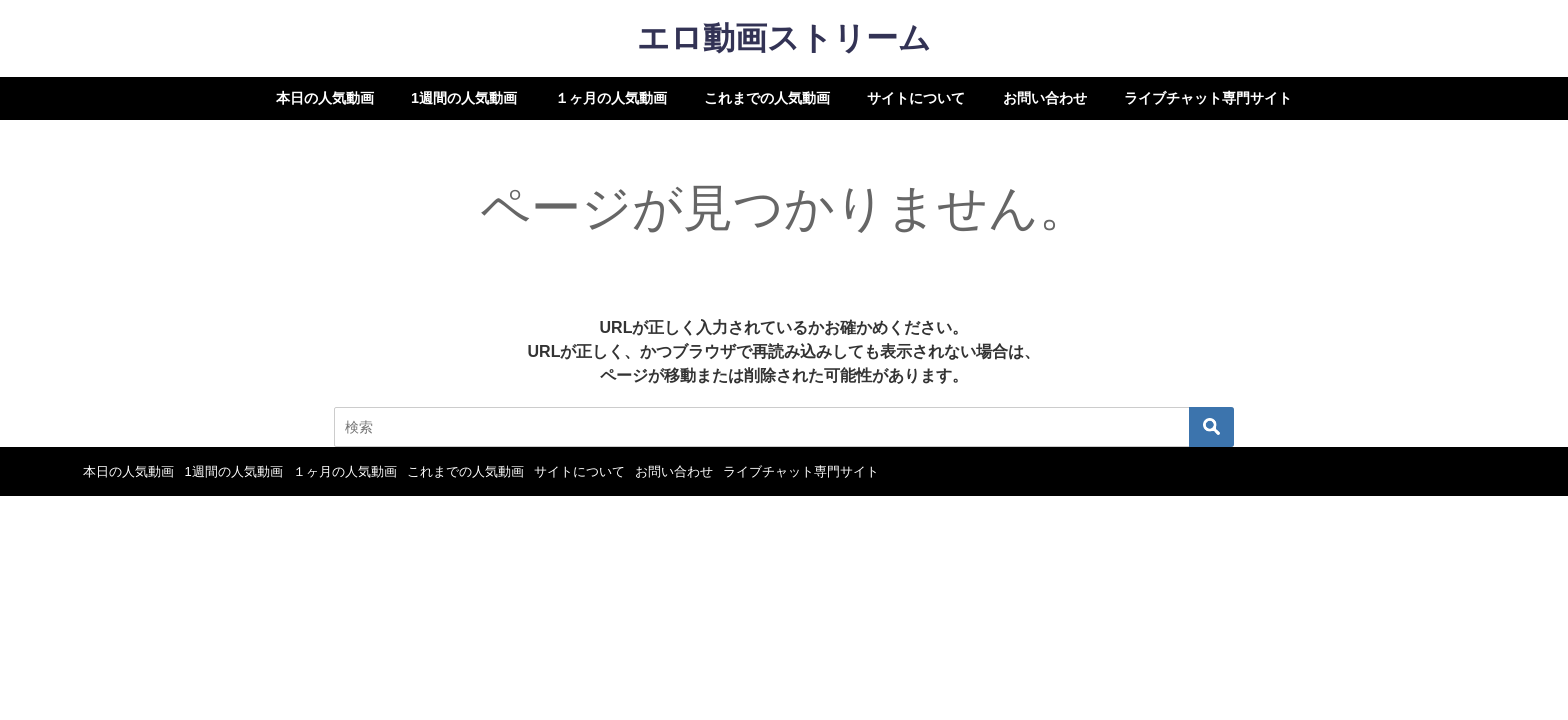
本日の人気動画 (325, 98)
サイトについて (916, 98)
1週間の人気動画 (464, 98)
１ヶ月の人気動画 (611, 98)
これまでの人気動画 (767, 98)
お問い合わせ (1045, 98)
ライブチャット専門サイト (1208, 98)
